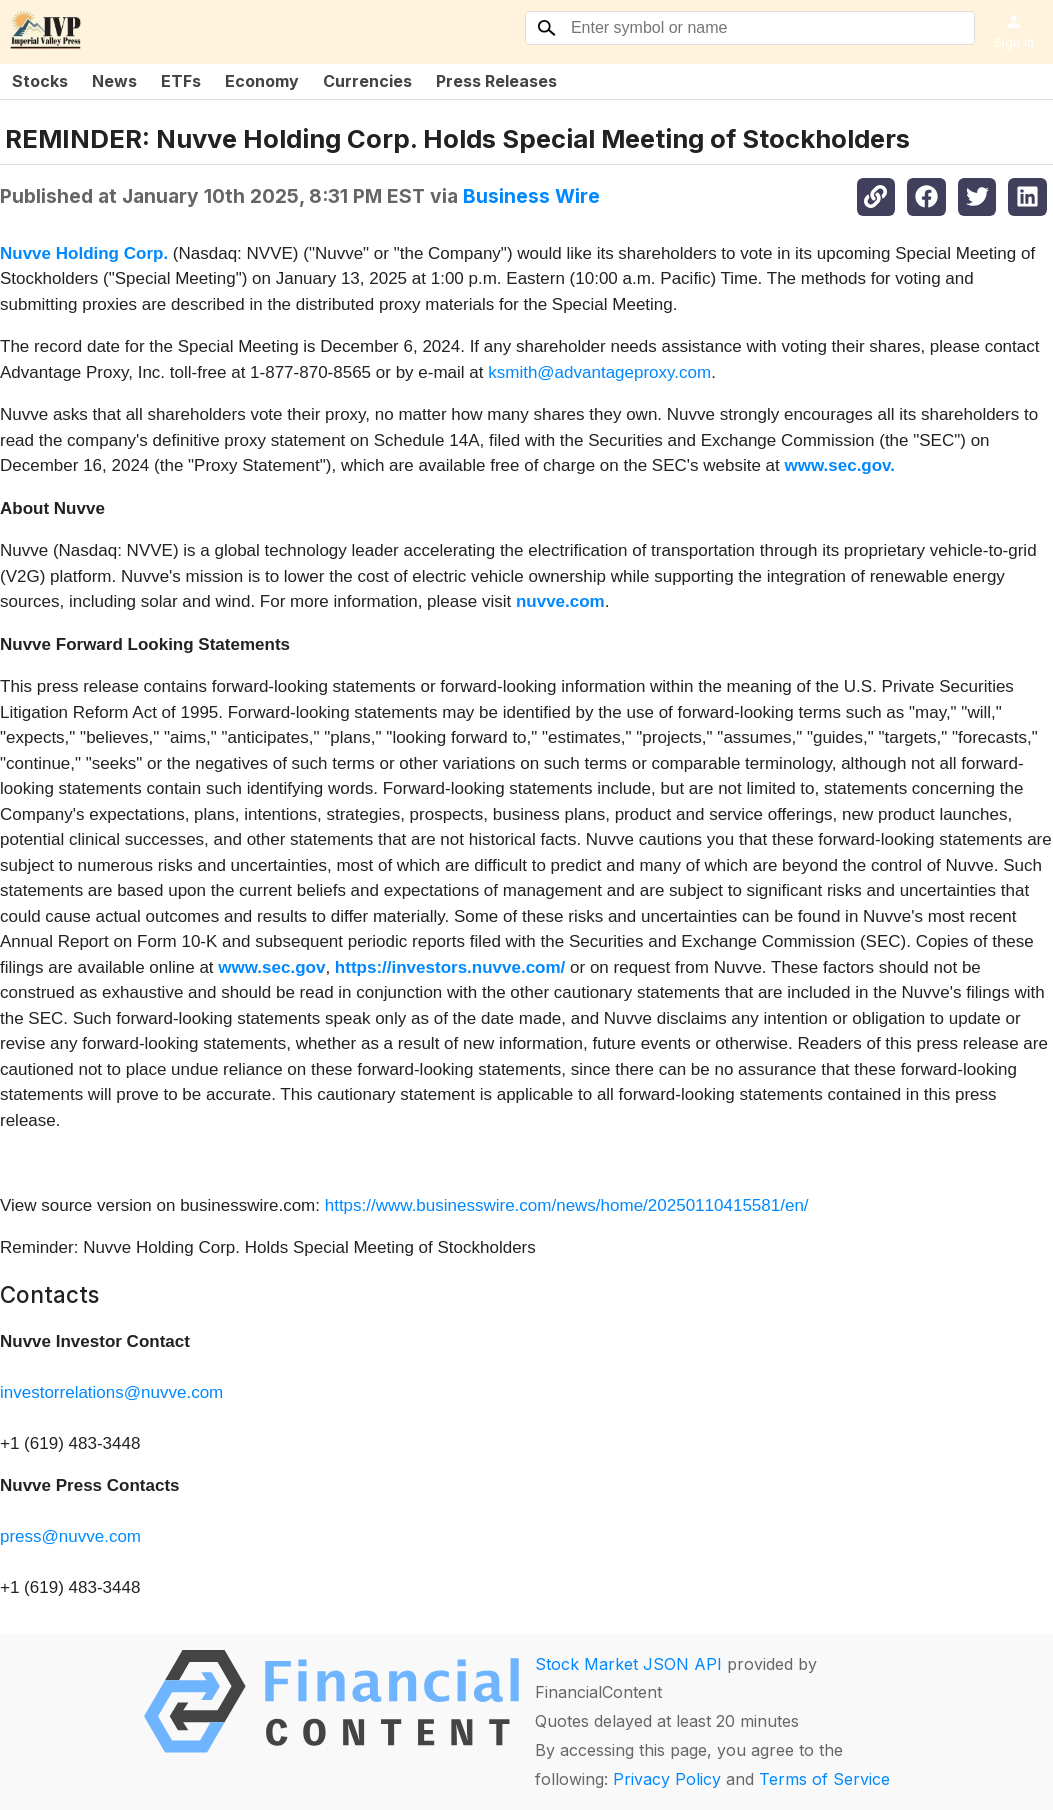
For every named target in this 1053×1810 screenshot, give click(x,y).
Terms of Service (824, 1779)
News (114, 81)
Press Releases (496, 81)
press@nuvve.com (70, 1536)
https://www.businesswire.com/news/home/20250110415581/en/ (567, 1205)
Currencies (367, 81)
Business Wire (531, 196)
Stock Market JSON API (628, 1664)
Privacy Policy (667, 1779)
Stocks (40, 81)
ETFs (181, 81)
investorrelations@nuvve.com (111, 1392)
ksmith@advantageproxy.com (599, 372)
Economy (262, 81)
